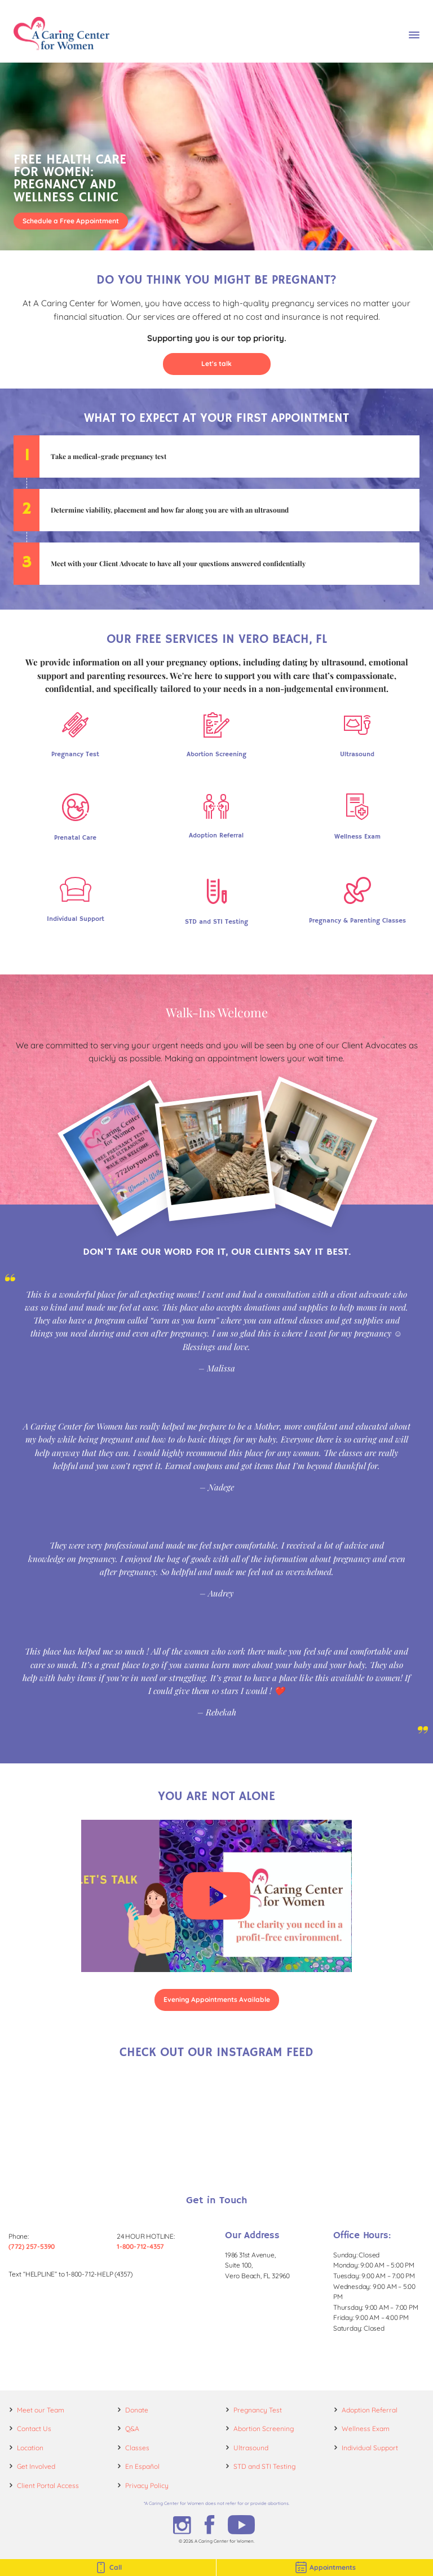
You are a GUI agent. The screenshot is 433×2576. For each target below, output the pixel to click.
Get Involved (36, 2466)
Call (108, 2567)
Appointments (325, 2567)
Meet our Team (40, 2410)
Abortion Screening (263, 2428)
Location (30, 2447)
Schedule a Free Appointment (71, 221)
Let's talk (216, 363)
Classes (137, 2447)
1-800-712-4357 (140, 2246)
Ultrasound (250, 2447)
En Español (142, 2466)
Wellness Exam (366, 2428)
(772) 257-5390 (31, 2246)
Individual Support (370, 2447)
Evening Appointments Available (217, 1999)
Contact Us (34, 2428)
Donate (136, 2410)
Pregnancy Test (257, 2410)
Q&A (132, 2428)
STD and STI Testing (264, 2466)
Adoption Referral (369, 2410)
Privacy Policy (147, 2485)
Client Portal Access (48, 2485)
